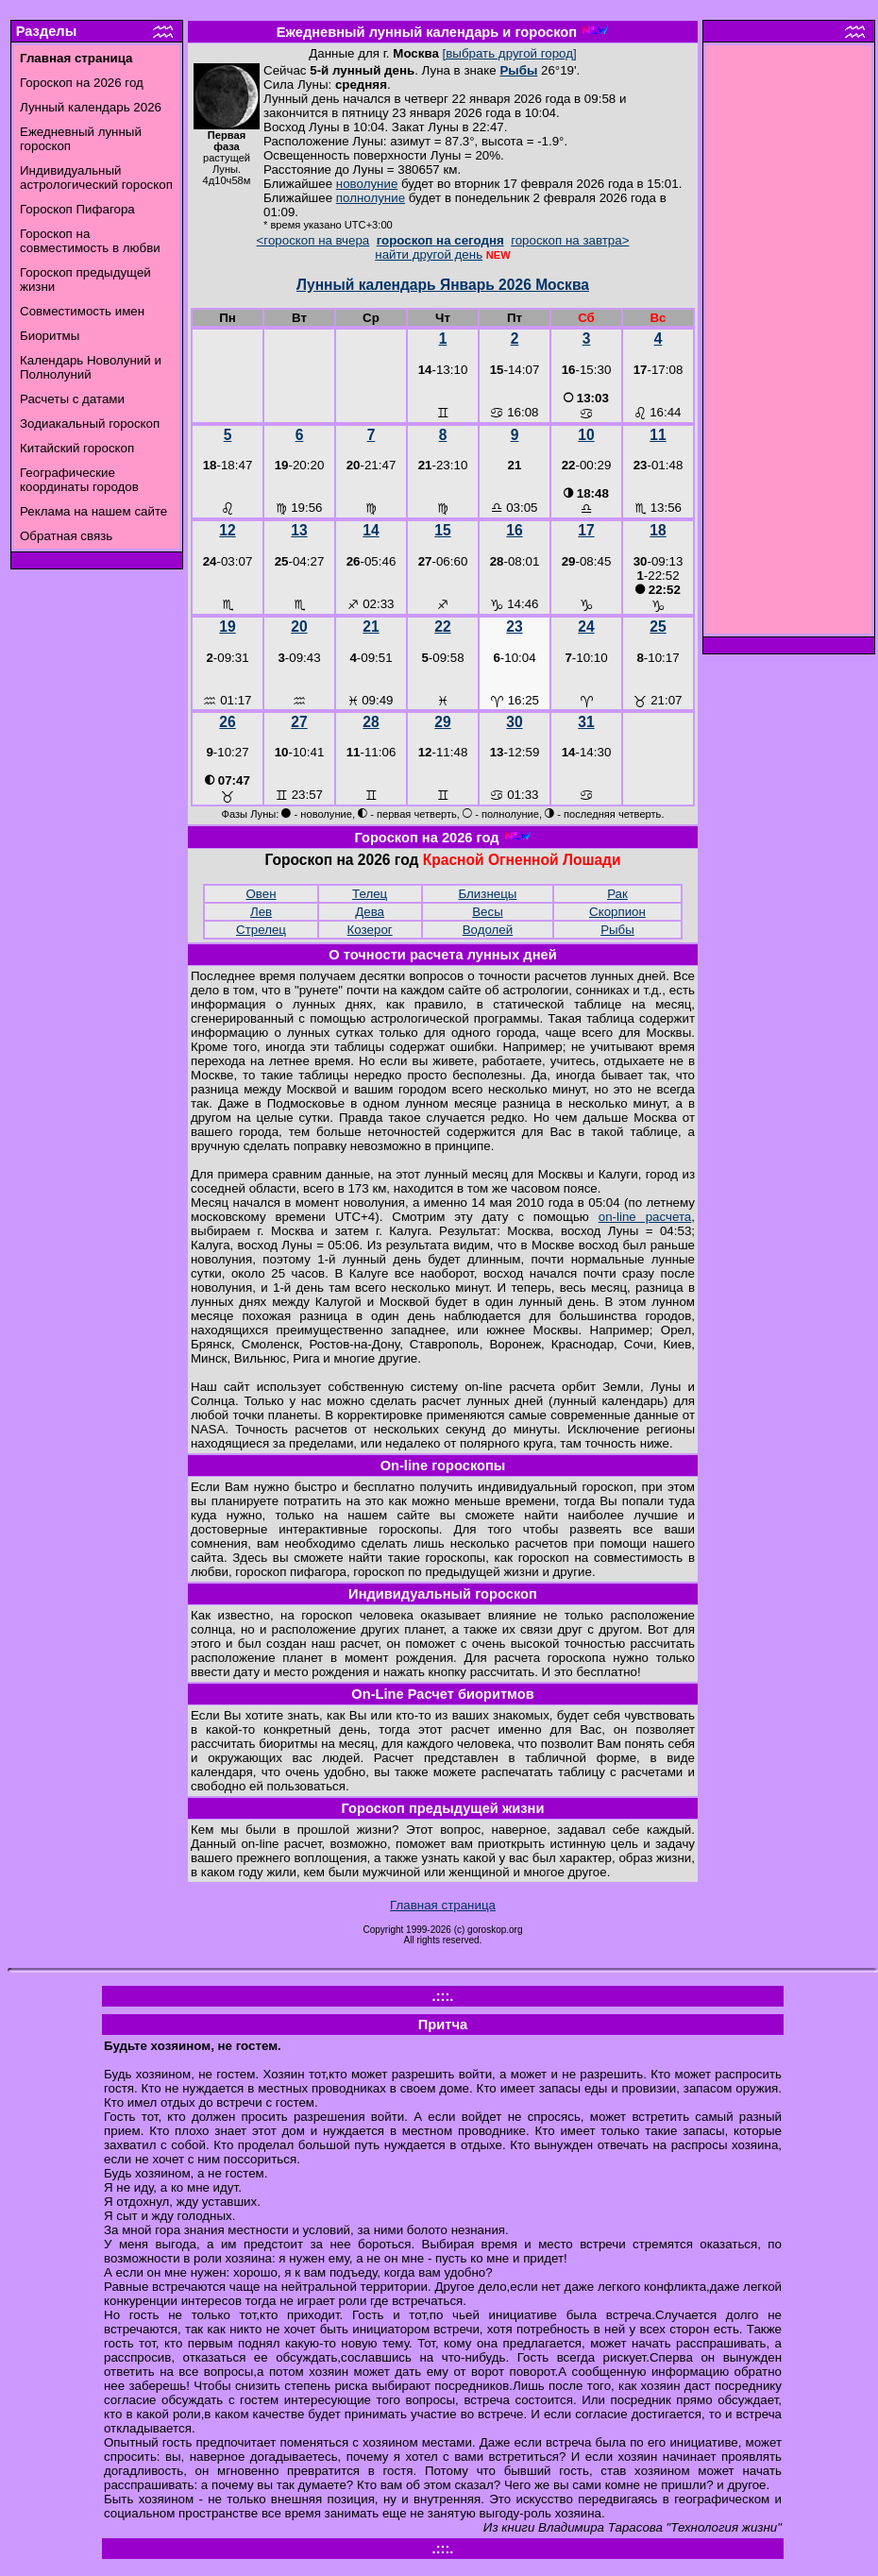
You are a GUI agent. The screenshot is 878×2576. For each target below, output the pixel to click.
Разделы (46, 31)
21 (371, 627)
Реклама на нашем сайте (93, 511)
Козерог (370, 930)
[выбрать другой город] (510, 53)
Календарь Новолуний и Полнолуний (90, 367)
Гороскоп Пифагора (77, 209)
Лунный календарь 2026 (90, 107)
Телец (369, 894)
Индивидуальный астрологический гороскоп (96, 177)
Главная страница (443, 1905)
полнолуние (370, 198)
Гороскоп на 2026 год (82, 83)
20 (299, 627)
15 (442, 530)
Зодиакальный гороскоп (90, 423)
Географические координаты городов (79, 480)
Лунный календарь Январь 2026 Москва (442, 285)
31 (586, 722)
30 (514, 722)
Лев (261, 912)
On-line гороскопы (443, 1465)
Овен (260, 894)
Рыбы (518, 70)
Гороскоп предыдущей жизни (443, 1808)
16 (514, 530)
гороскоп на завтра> (570, 240)
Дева (369, 912)
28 (371, 722)
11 (658, 435)
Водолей (488, 930)
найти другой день (428, 254)
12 (227, 530)
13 (299, 530)
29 (442, 722)
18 (658, 530)
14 (371, 530)
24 (586, 627)
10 (586, 435)
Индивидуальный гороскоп (442, 1594)
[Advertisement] (789, 344)
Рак (617, 894)
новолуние (366, 184)
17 (586, 530)
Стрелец (261, 930)
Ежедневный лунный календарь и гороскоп (427, 32)
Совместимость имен (82, 311)
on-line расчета (645, 1217)
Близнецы (488, 894)
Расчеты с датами (72, 399)
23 (514, 627)
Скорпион (617, 912)
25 (658, 627)
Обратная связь (66, 536)
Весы (487, 912)
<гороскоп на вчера (313, 240)
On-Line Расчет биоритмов (442, 1694)
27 (299, 722)
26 (227, 722)
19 (227, 627)
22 (442, 627)
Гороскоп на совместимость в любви (90, 241)
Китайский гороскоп (77, 448)
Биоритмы (49, 336)
